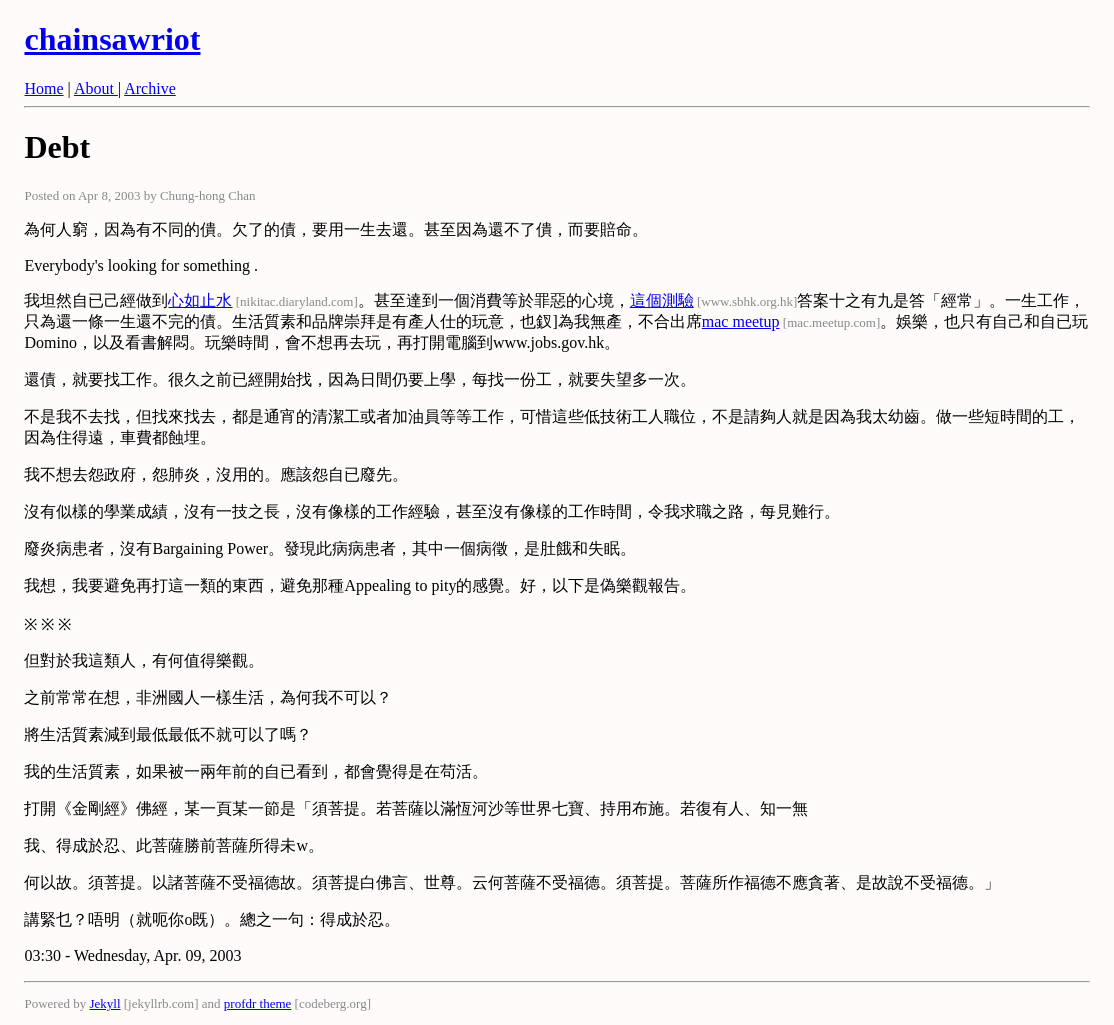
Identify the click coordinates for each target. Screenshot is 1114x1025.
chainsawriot (112, 39)
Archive (150, 88)
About (96, 88)
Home (43, 88)
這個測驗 (662, 300)
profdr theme (258, 1003)
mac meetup (741, 321)
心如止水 (200, 300)
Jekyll (104, 1003)
